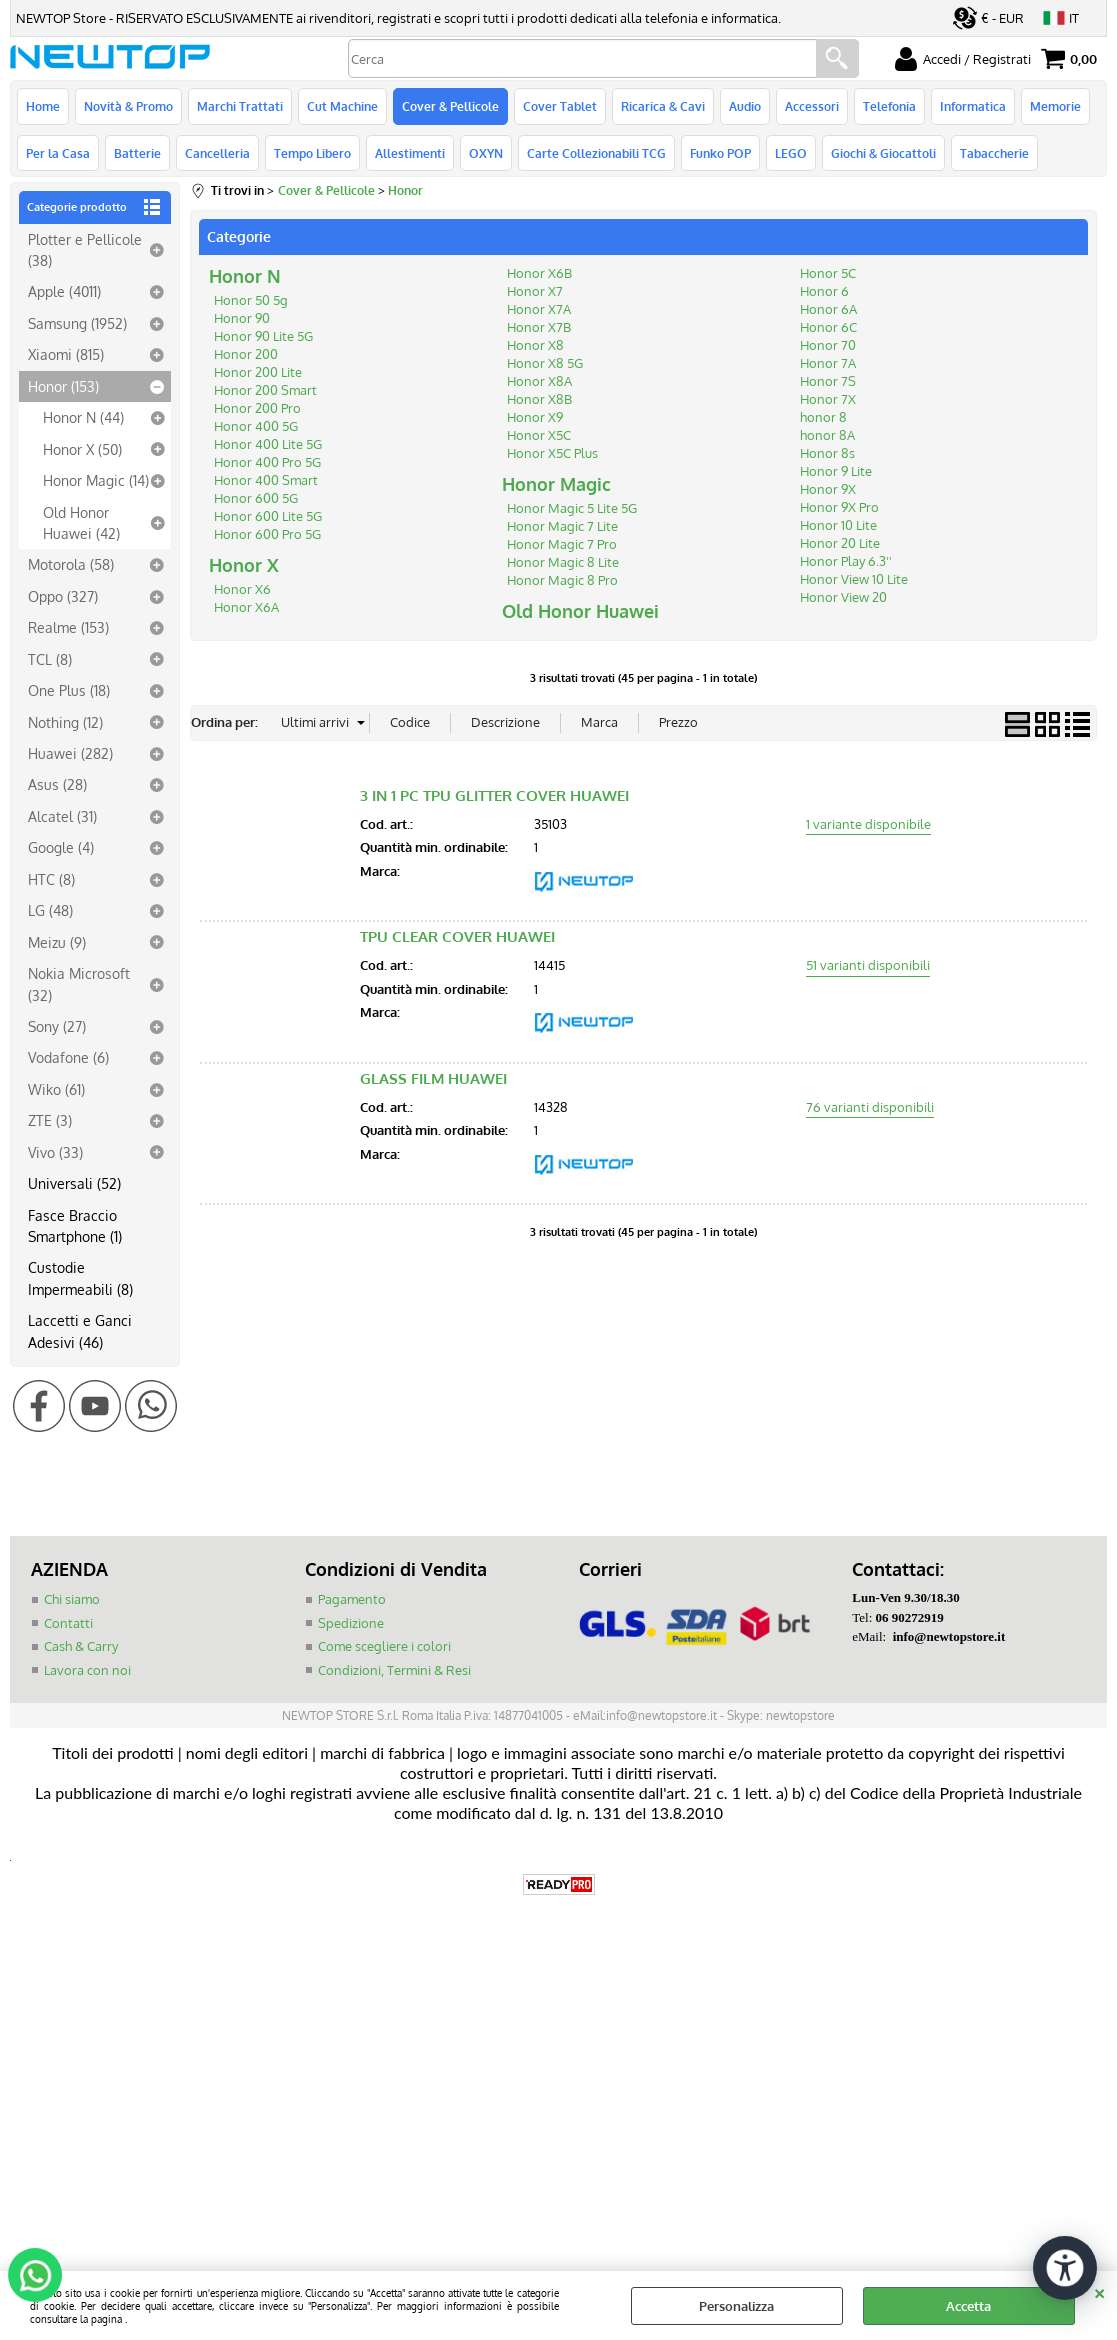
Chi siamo (72, 1599)
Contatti (68, 1623)
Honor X (244, 565)
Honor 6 (824, 291)
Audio (745, 106)
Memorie (1055, 106)
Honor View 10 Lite (854, 579)
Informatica (973, 106)
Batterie (137, 153)
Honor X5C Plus (552, 453)
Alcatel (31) (62, 816)
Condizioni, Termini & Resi (394, 1670)
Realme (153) (68, 627)
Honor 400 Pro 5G (267, 462)
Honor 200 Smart (265, 390)
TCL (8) (50, 659)
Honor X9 (535, 417)
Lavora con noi (87, 1670)
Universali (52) (74, 1183)
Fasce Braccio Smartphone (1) (75, 1225)
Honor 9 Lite (836, 471)
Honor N (245, 276)
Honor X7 (535, 291)
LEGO (791, 153)
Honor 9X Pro (839, 507)
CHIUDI (1099, 2291)
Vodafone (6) (68, 1057)
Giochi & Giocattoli (883, 153)
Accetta (968, 2306)
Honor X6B (539, 273)
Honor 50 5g (251, 300)
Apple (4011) (64, 291)
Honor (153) (63, 386)
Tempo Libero (312, 153)
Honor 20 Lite (840, 543)
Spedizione (351, 1623)
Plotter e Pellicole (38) (85, 249)
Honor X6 (242, 589)
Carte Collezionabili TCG (596, 153)
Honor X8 (535, 345)
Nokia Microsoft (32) (79, 983)
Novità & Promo (128, 106)
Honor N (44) (83, 417)
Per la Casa (58, 153)
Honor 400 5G (256, 426)
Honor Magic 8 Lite (563, 562)
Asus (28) (57, 784)
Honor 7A (828, 363)
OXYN (486, 153)
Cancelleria (217, 153)
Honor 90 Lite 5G (263, 336)
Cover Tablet (560, 106)
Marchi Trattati (240, 106)
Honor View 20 (843, 597)
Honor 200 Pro (257, 408)
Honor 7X (828, 399)
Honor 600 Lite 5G (268, 516)
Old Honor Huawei (580, 611)
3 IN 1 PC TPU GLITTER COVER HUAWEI (494, 795)
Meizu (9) (57, 942)
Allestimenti (410, 153)
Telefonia (889, 106)
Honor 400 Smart (266, 480)
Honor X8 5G (545, 363)
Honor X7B (539, 327)
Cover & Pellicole (450, 106)
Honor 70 (828, 345)
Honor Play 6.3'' (846, 561)
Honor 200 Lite (258, 372)
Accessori (812, 106)
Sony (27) (57, 1026)
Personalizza (736, 2306)
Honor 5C (828, 273)
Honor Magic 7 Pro (562, 544)
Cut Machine (342, 106)
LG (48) (50, 910)
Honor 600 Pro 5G (267, 534)
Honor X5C (539, 435)
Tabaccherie (994, 153)
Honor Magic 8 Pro (562, 580)
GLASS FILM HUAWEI (433, 1078)
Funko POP (720, 153)
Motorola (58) (71, 564)
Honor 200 (246, 354)
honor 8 (823, 417)
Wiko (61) (56, 1089)
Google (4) (61, 847)
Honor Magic (556, 484)
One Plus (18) (69, 690)
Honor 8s (827, 453)
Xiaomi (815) (66, 354)
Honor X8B (539, 399)
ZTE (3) (50, 1120)
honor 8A (827, 435)
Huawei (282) (70, 753)
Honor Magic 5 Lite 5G (572, 508)
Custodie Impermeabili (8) (80, 1277)
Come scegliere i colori (384, 1646)
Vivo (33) (55, 1152)
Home (43, 106)
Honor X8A (539, 381)
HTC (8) (51, 879)
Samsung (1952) (77, 323)
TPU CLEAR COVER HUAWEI (457, 936)
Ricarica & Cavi (663, 106)
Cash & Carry (81, 1646)
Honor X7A (539, 309)
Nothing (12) (65, 722)
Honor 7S (828, 381)
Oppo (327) (63, 596)
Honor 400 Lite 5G (268, 444)
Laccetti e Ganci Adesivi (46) (80, 1330)
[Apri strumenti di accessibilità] (1065, 2268)
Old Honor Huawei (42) (81, 522)
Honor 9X (828, 489)
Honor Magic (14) (96, 480)
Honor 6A (828, 309)
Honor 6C (828, 327)
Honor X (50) (82, 449)
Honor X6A (246, 607)
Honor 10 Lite (838, 525)
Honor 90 (242, 318)
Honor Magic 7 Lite (562, 526)
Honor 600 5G (256, 498)
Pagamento (352, 1599)
